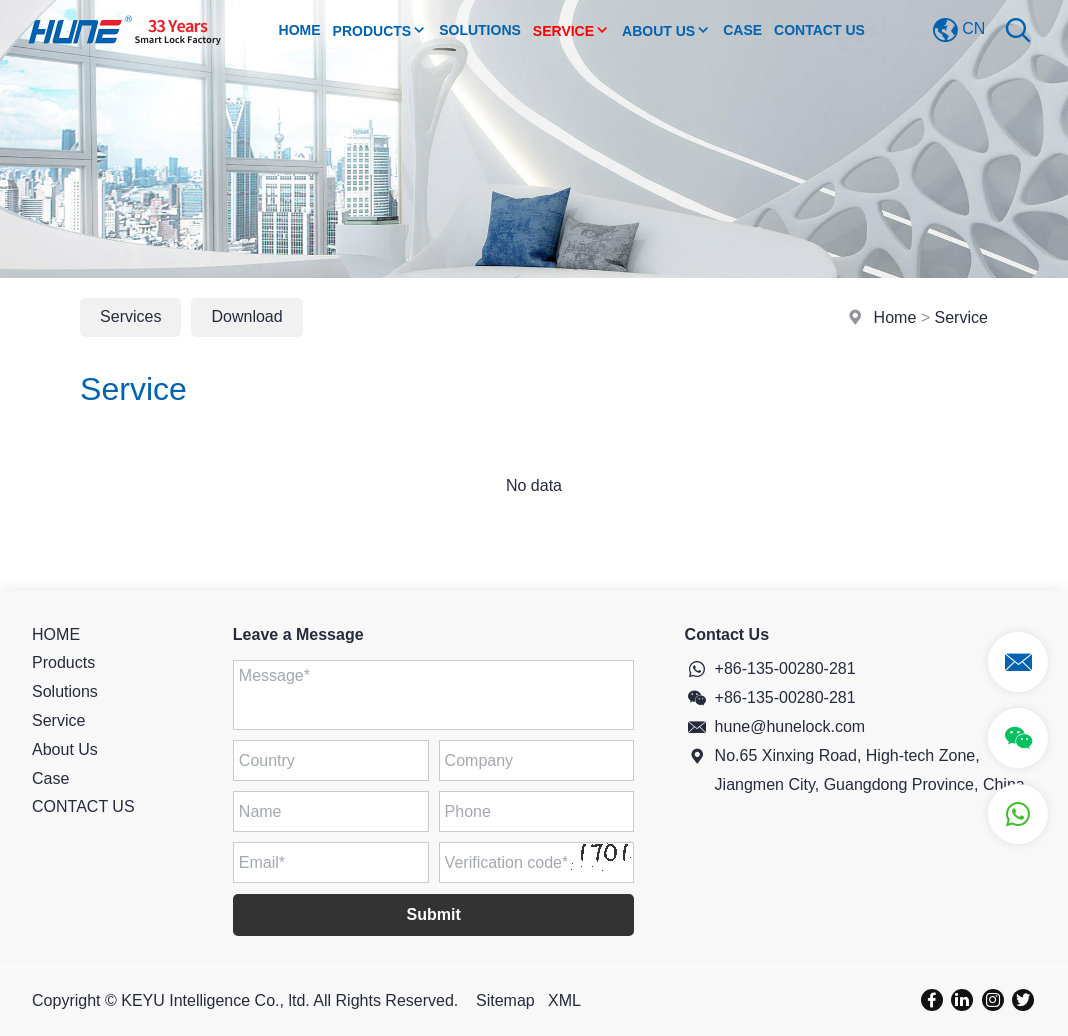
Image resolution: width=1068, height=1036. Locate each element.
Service (571, 30)
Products (380, 30)
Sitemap (505, 1000)
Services (130, 316)
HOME (56, 634)
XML (564, 1000)
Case (742, 30)
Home (300, 30)
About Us (666, 30)
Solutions (480, 30)
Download (246, 316)
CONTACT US (819, 30)
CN (959, 30)
